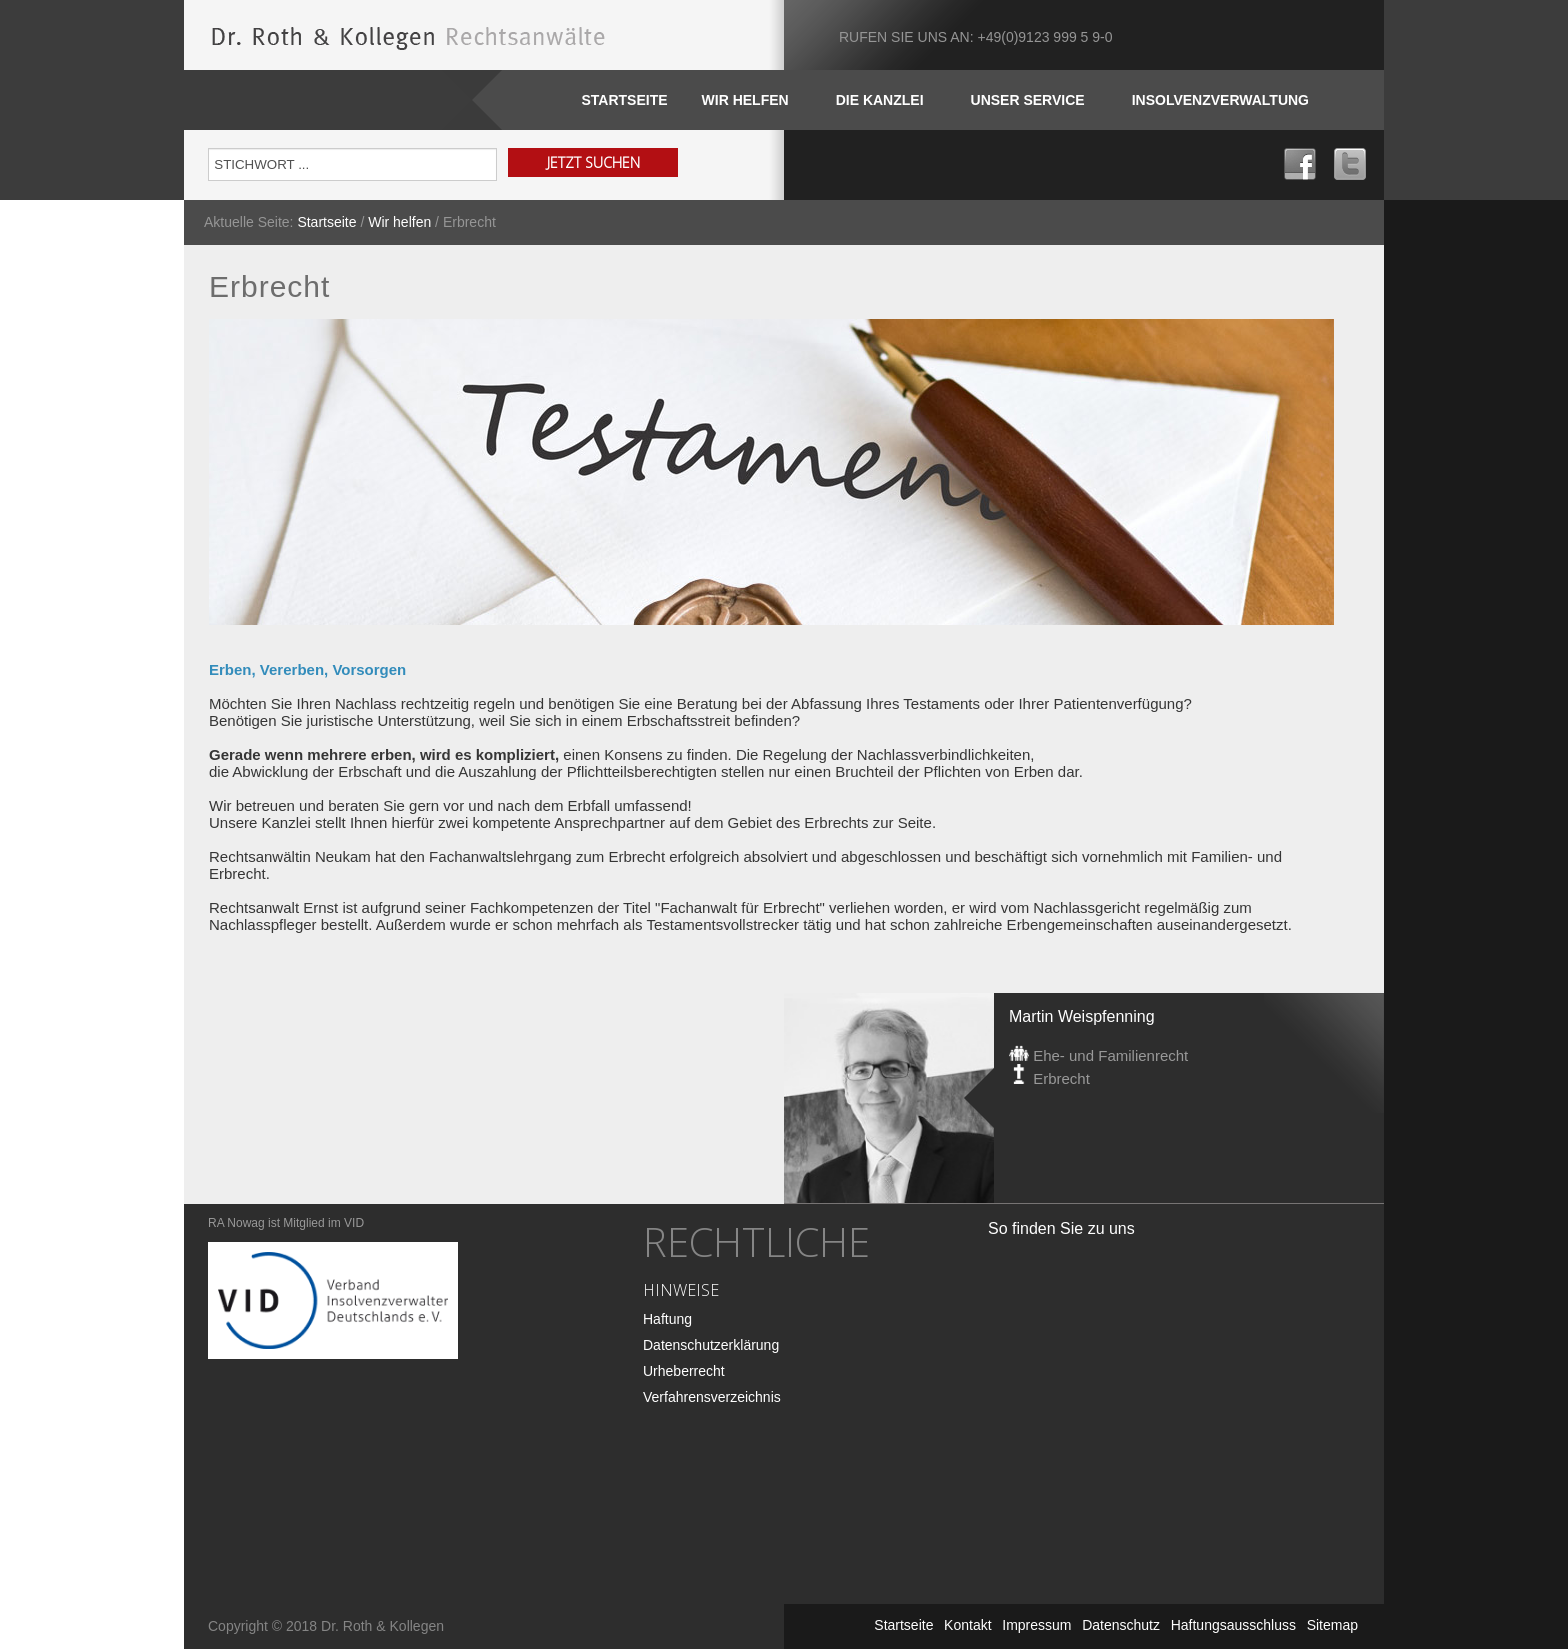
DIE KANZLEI (880, 100)
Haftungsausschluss (1233, 1625)
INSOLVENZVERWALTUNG (1220, 100)
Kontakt (967, 1625)
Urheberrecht (684, 1371)
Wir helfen (399, 222)
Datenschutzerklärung (711, 1345)
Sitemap (1332, 1625)
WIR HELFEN (745, 100)
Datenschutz (1121, 1625)
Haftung (667, 1319)
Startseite (624, 100)
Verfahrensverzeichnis (712, 1397)
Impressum (1036, 1625)
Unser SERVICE (1028, 100)
